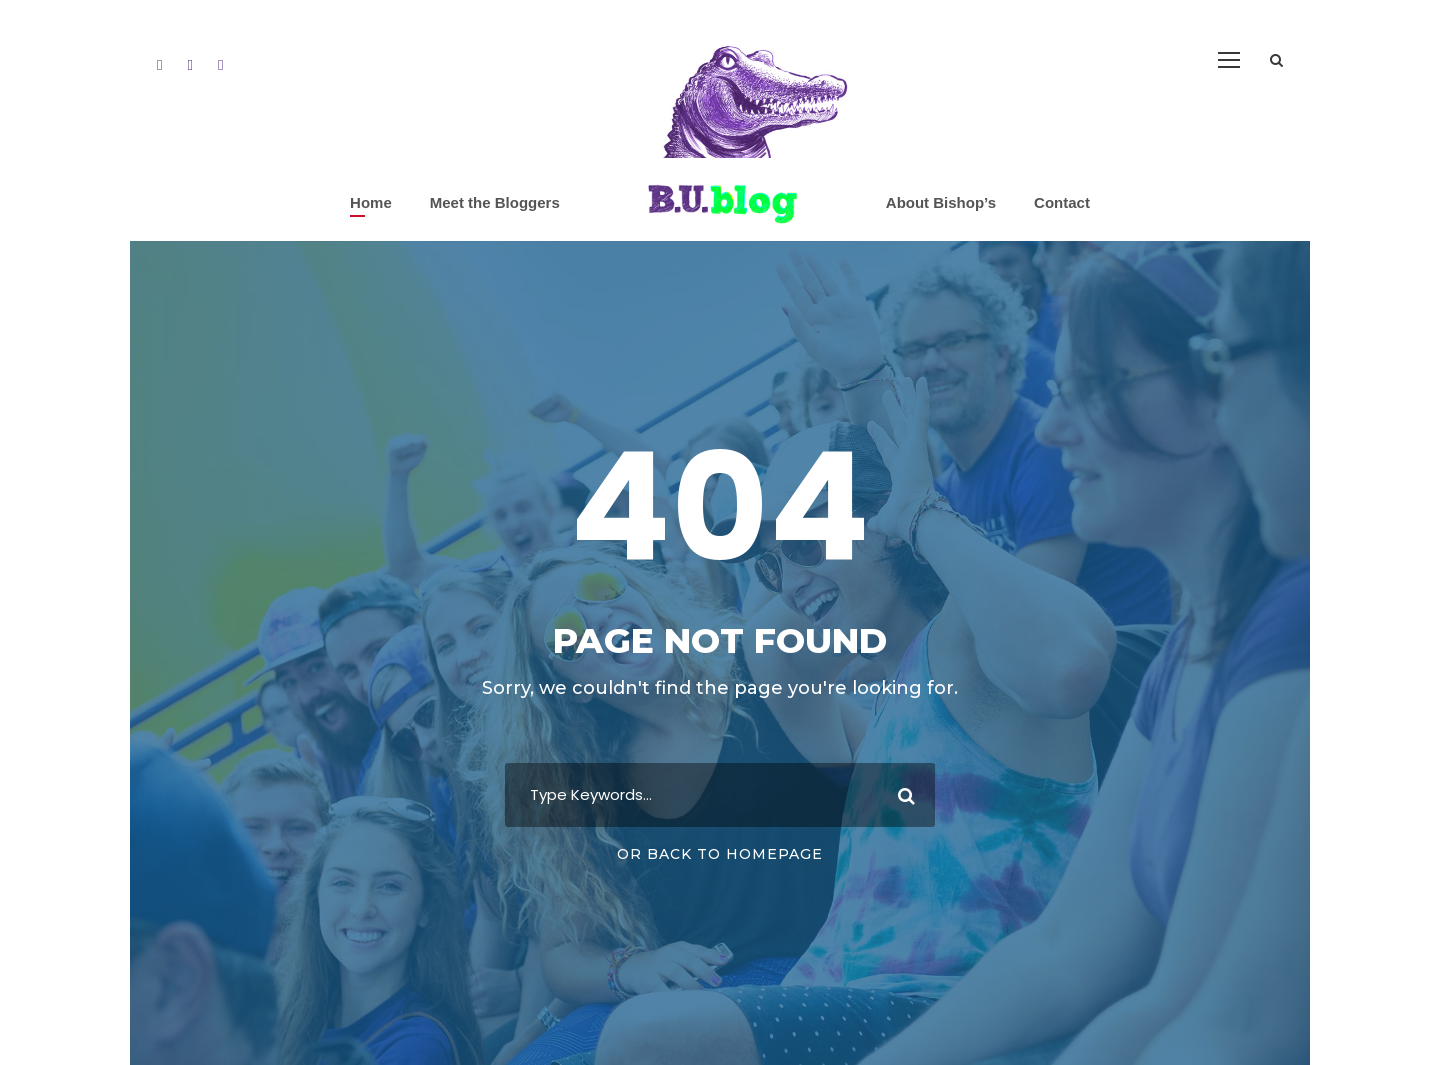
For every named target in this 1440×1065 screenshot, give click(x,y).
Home (371, 202)
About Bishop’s (941, 202)
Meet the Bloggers (495, 202)
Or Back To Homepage (720, 854)
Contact (1062, 202)
